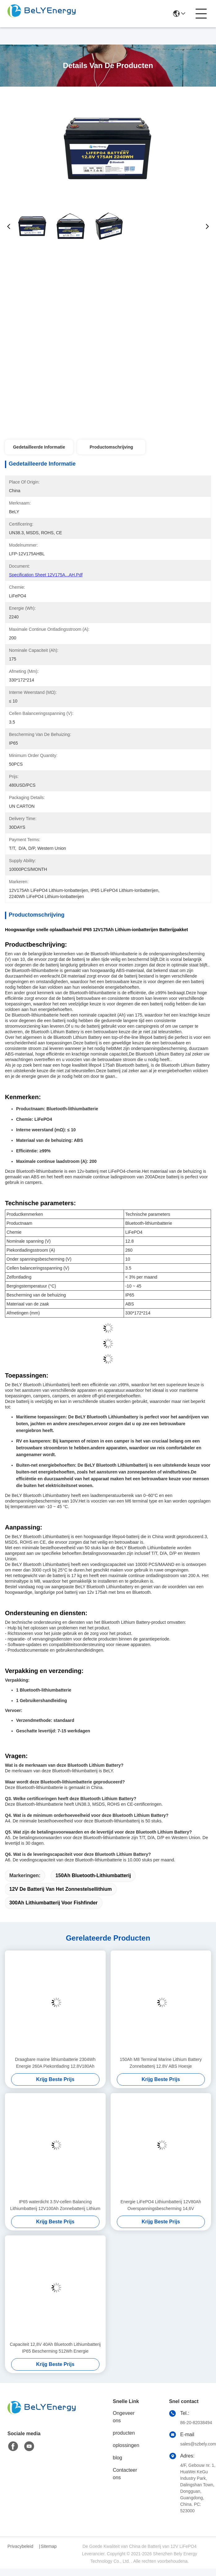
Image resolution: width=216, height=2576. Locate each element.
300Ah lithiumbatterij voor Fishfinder (53, 1902)
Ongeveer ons (123, 2416)
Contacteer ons (125, 2473)
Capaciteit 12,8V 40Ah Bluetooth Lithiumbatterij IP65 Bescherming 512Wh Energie (55, 2348)
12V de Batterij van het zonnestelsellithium (60, 1889)
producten (124, 2433)
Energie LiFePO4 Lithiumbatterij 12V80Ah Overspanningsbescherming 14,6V (161, 2205)
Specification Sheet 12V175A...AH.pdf (45, 574)
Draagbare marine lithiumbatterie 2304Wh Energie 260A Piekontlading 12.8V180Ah (55, 2063)
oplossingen (126, 2445)
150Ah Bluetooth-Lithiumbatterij (93, 1875)
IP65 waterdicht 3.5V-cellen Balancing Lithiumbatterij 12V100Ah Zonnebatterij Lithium (55, 2205)
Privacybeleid (20, 2546)
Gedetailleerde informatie (39, 447)
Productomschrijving (111, 447)
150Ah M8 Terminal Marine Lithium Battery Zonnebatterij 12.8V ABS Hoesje (161, 2063)
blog (117, 2457)
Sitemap (48, 2546)
